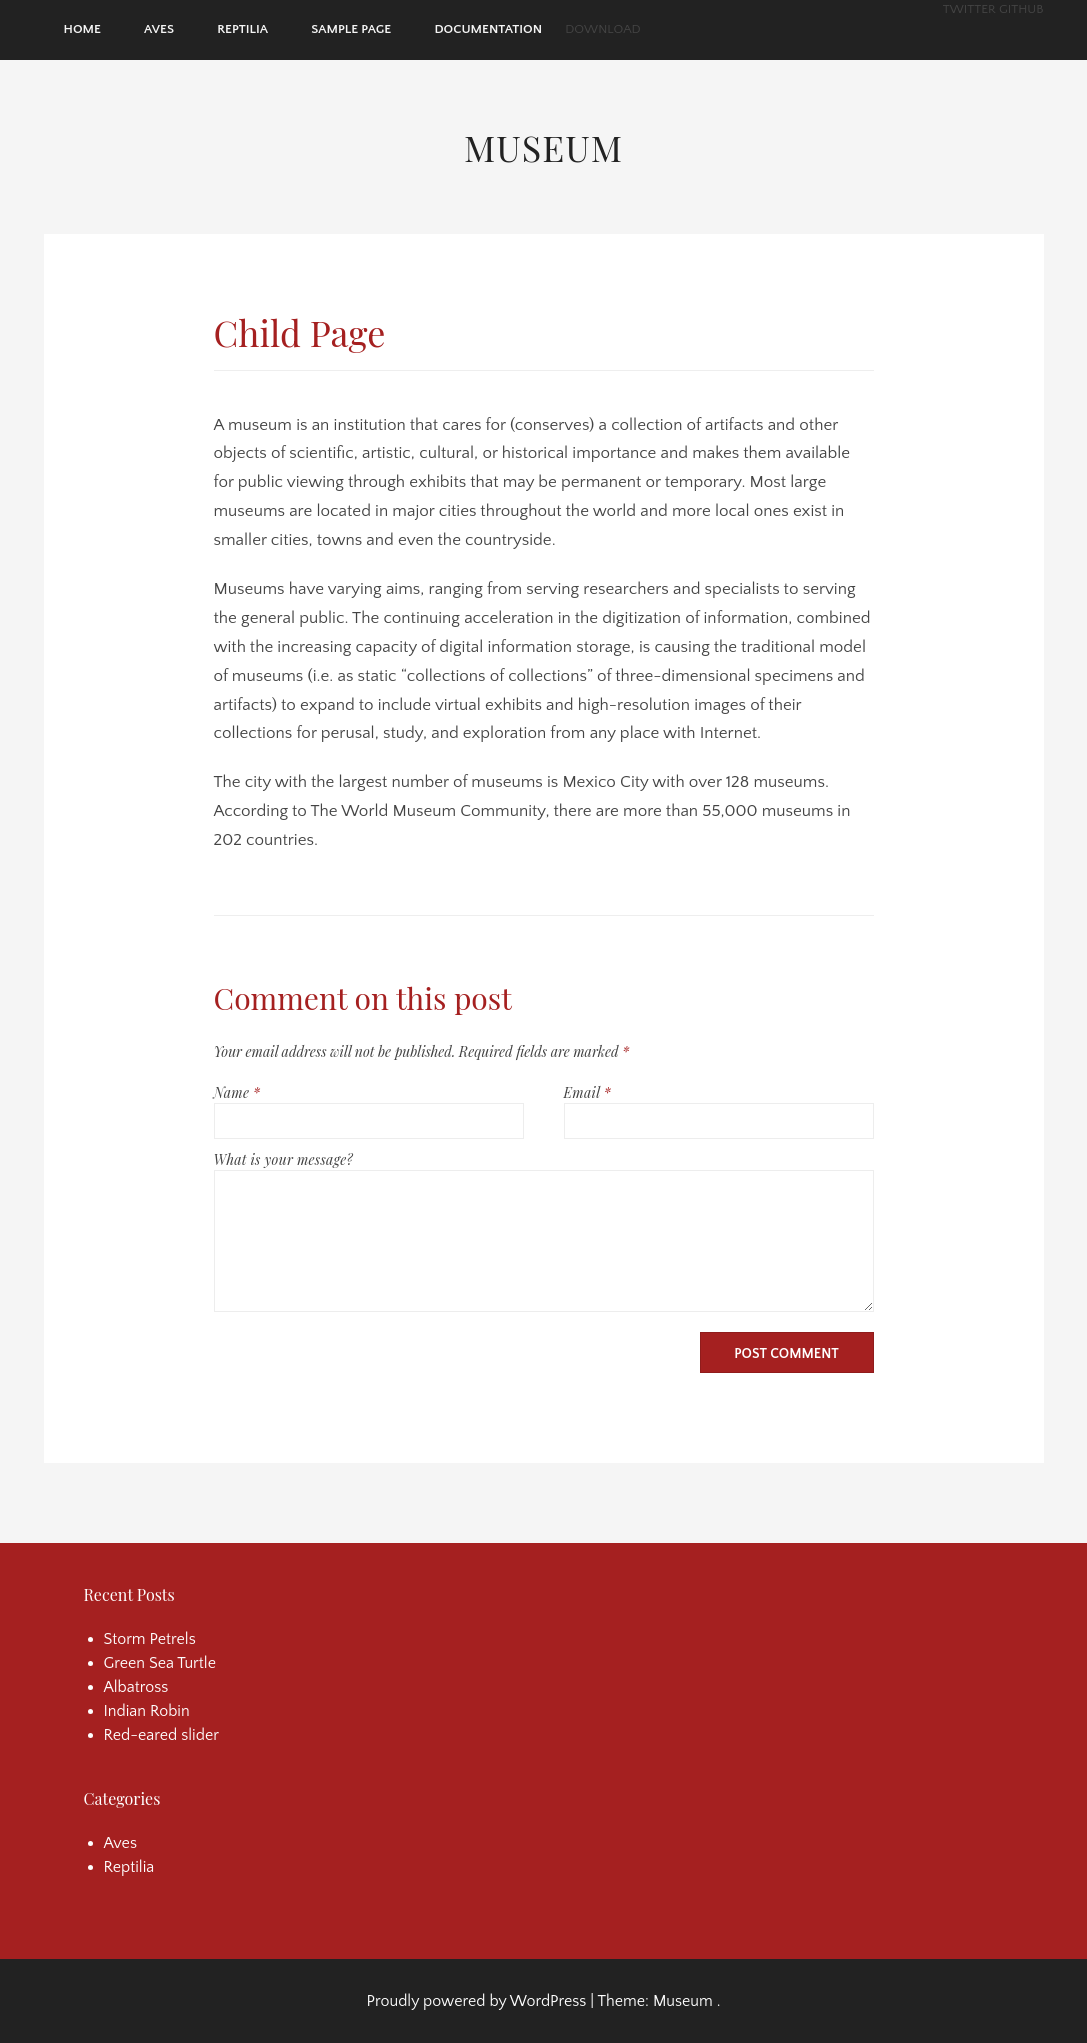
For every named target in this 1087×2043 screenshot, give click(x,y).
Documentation (488, 29)
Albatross (136, 1687)
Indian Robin (147, 1711)
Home (82, 29)
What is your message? (283, 1159)
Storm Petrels (150, 1639)
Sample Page (351, 29)
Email (587, 1092)
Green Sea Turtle (160, 1663)
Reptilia (242, 29)
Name (237, 1092)
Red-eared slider (161, 1735)
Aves (159, 29)
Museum (543, 147)
